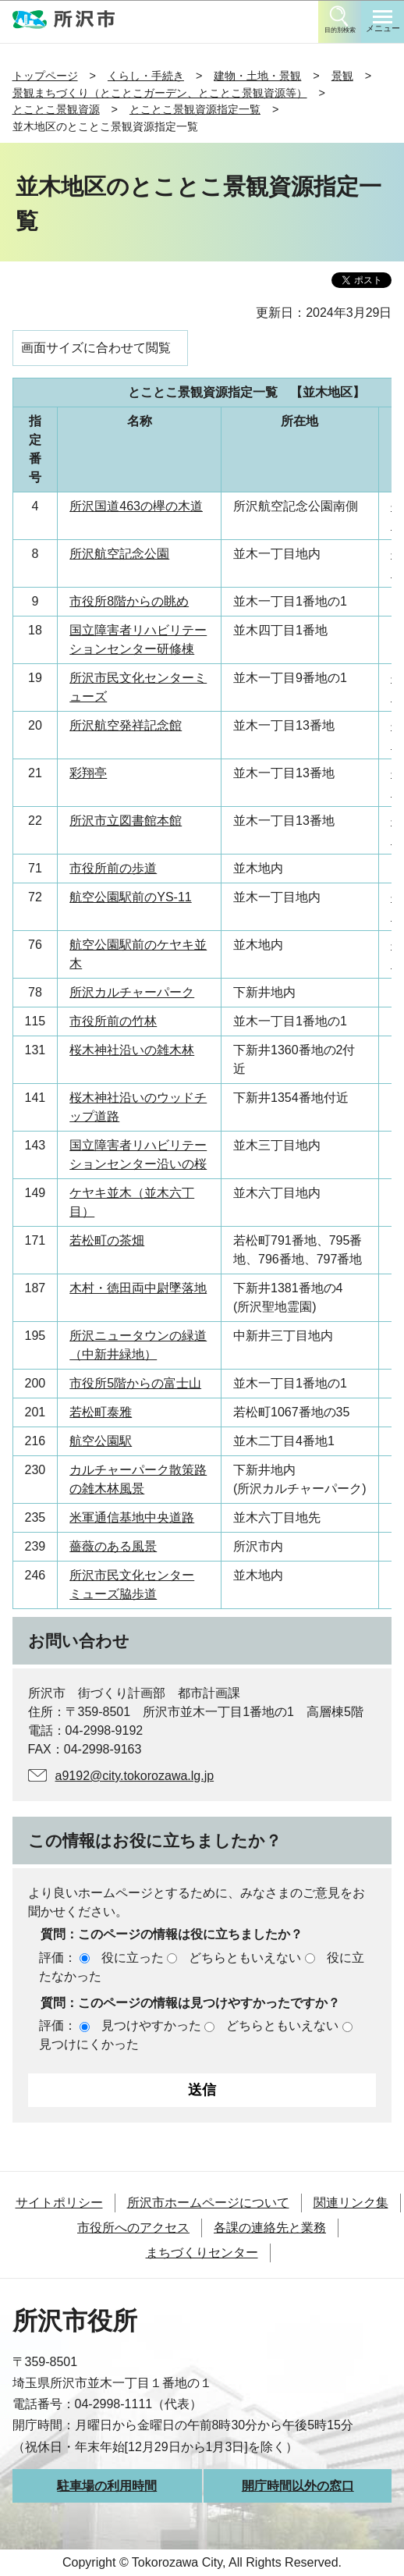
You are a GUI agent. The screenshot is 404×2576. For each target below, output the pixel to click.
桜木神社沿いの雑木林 (131, 1050)
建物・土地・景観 (257, 75)
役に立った (132, 1957)
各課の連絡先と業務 (270, 2227)
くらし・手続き (146, 75)
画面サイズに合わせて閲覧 (96, 347)
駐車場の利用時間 (107, 2486)
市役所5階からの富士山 (135, 1383)
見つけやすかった (151, 2025)
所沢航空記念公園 (119, 553)
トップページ (45, 75)
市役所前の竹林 (113, 1021)
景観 (342, 75)
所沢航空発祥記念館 (125, 725)
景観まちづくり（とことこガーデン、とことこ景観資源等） (159, 93)
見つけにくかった (89, 2044)
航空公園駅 (100, 1441)
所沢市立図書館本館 (125, 820)
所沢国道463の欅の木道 (136, 506)
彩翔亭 (88, 773)
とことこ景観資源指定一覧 (194, 109)
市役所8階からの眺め (129, 601)
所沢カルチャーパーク (131, 992)
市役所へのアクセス (133, 2227)
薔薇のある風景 (113, 1546)
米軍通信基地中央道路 (131, 1517)
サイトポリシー (59, 2202)
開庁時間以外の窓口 (298, 2486)
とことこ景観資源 (56, 109)
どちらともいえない (245, 1957)
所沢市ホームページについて (208, 2202)
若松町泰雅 (100, 1412)
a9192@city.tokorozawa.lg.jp (134, 1775)
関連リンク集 (351, 2202)
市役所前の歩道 (113, 868)
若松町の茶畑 (106, 1240)
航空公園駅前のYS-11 (130, 897)
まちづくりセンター (202, 2252)
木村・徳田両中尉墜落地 (138, 1288)
